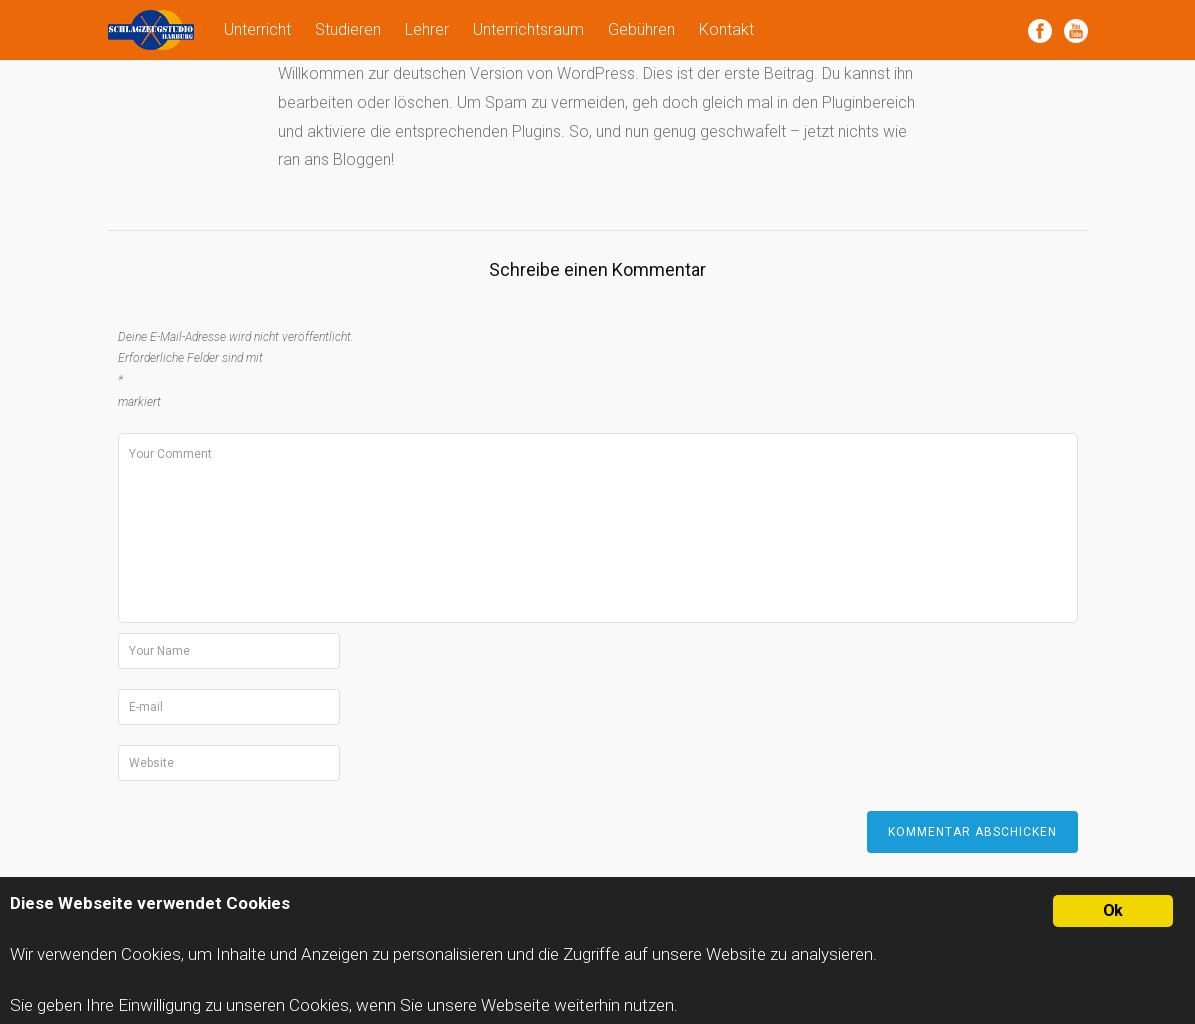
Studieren (348, 29)
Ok (1112, 910)
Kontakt (726, 29)
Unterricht (257, 29)
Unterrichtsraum (528, 29)
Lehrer (427, 29)
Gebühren (641, 29)
